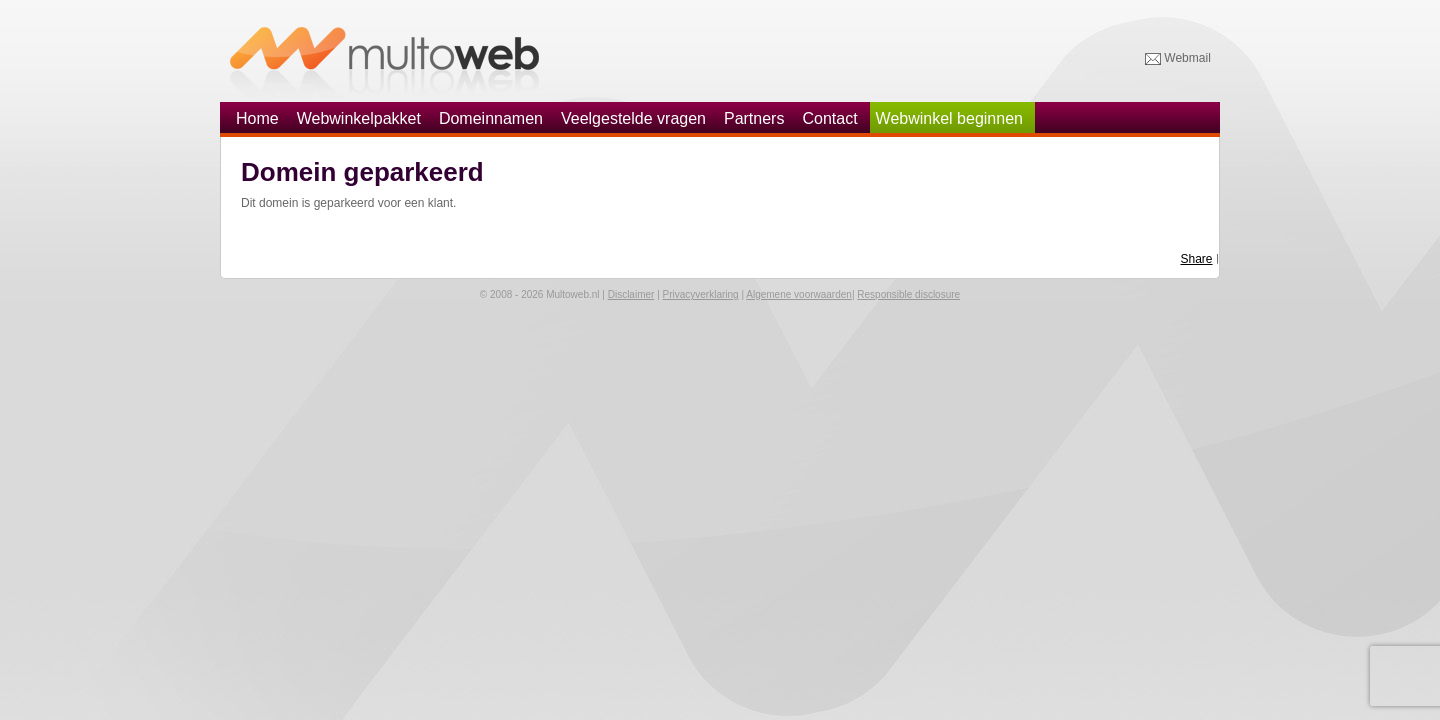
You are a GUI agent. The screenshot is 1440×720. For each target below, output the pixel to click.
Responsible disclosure (908, 294)
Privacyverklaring (701, 294)
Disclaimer (631, 294)
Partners (754, 118)
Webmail (1178, 59)
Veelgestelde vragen (633, 118)
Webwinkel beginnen (949, 118)
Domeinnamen (491, 118)
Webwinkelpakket (359, 118)
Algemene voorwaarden (799, 294)
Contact (829, 118)
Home (257, 118)
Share (1197, 259)
